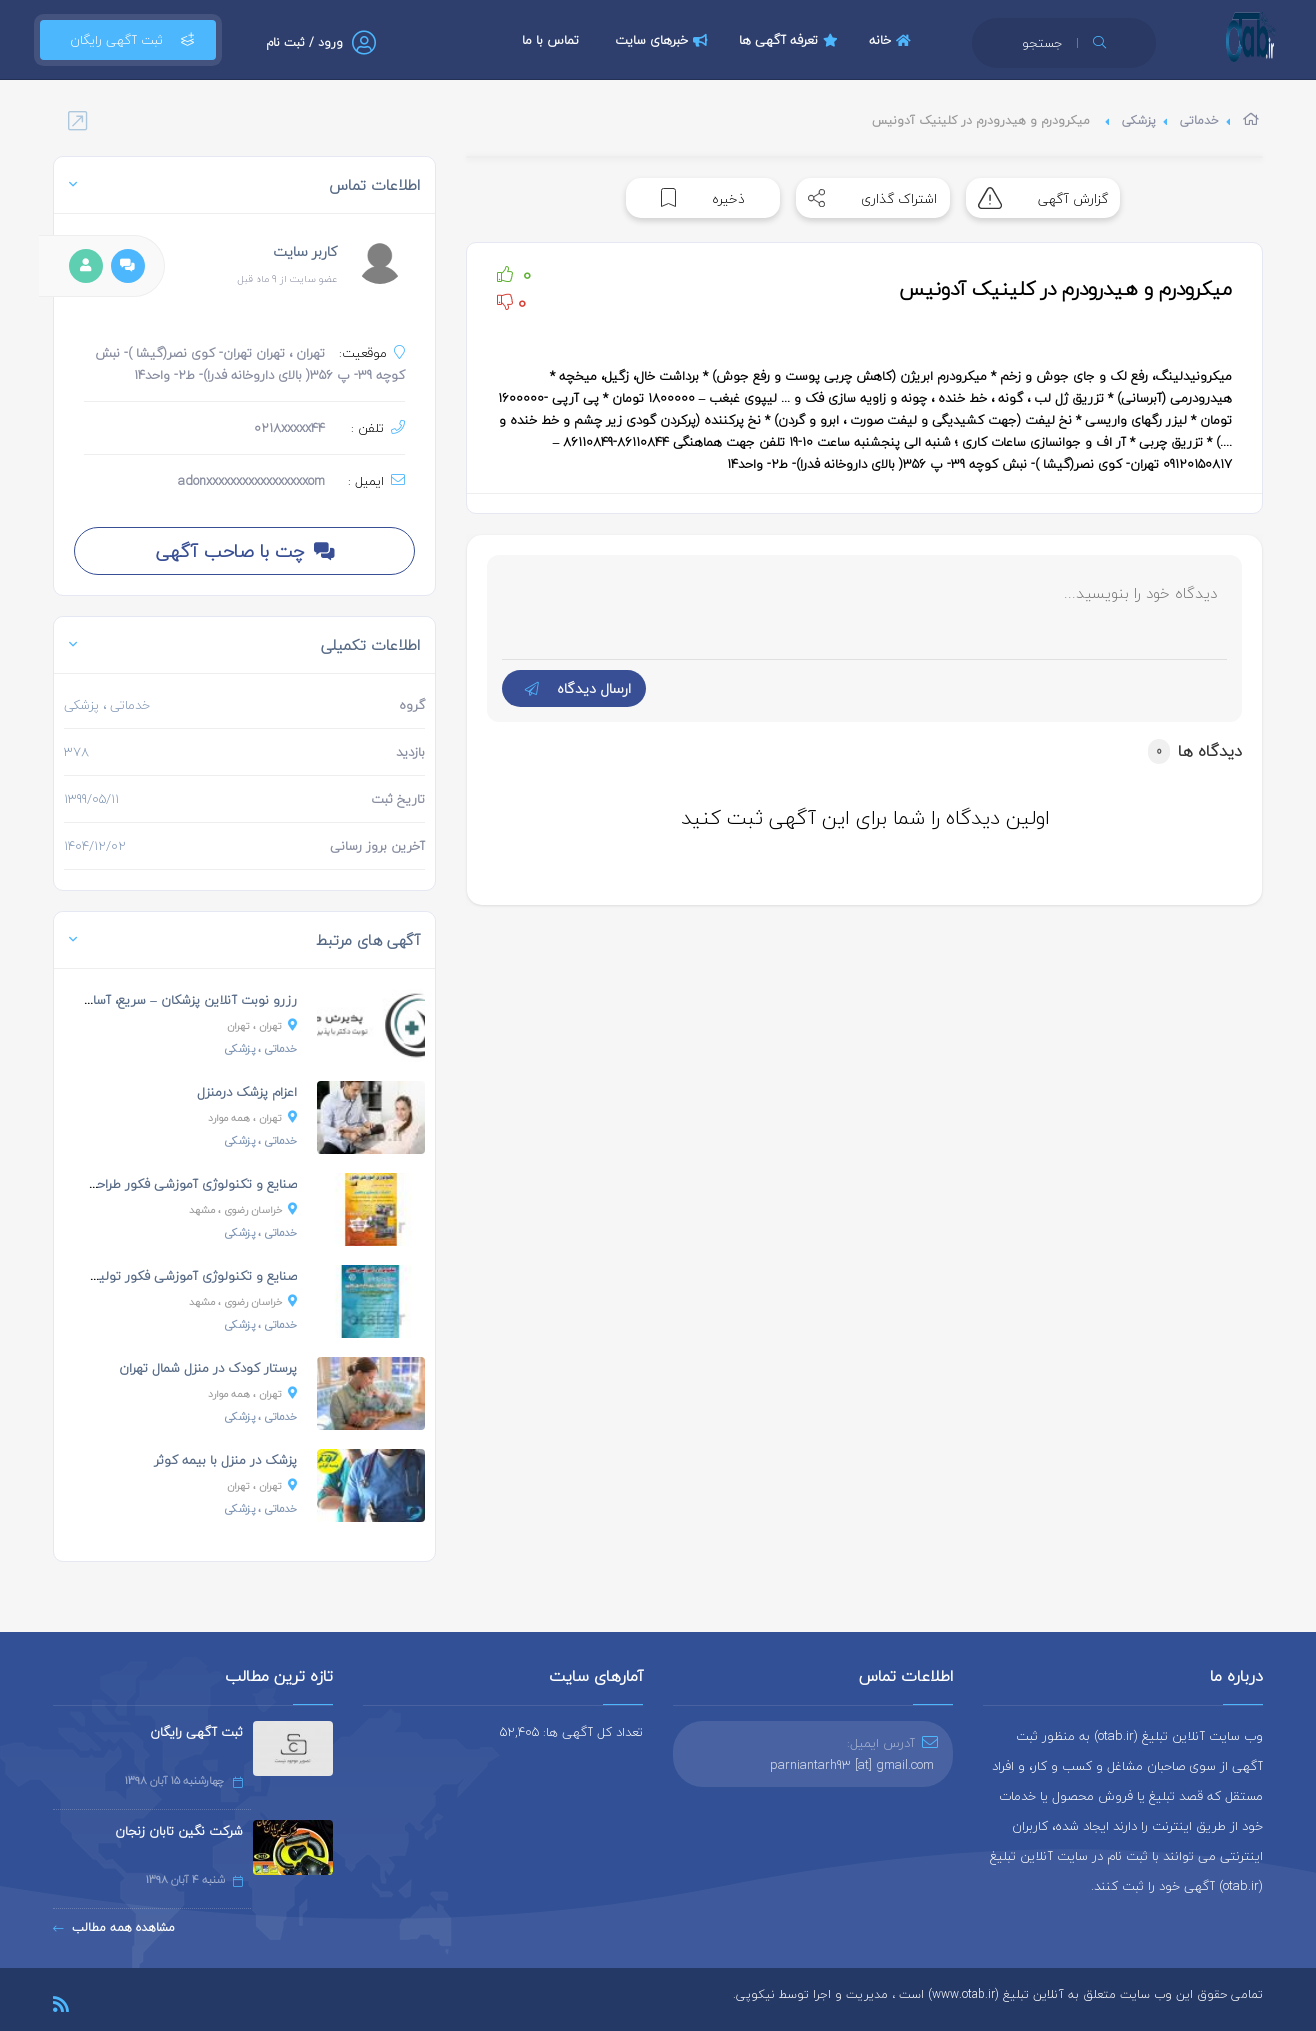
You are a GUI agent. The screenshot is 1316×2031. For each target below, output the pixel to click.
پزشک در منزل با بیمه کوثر (225, 1460)
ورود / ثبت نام (304, 42)
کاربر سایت (305, 251)
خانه (892, 40)
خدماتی (1199, 120)
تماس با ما (550, 40)
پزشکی (1139, 120)
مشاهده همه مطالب (114, 1927)
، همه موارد (252, 1117)
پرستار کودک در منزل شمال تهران (208, 1368)
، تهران (262, 1025)
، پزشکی (260, 1048)
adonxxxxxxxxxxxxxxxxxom (251, 481)
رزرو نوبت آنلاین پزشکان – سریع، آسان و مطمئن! (161, 1000)
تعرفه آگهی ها (791, 40)
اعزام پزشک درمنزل (247, 1092)
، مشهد (243, 1209)
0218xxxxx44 (289, 428)
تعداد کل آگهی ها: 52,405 (571, 1732)
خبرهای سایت (664, 40)
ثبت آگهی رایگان (128, 40)
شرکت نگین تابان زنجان (179, 1831)
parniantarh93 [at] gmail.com (852, 1765)
